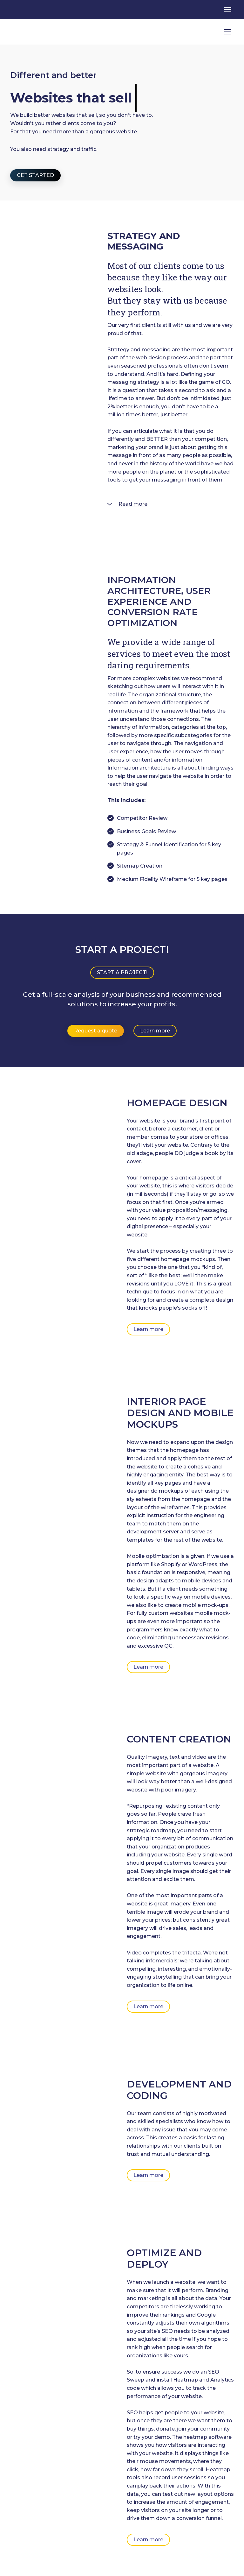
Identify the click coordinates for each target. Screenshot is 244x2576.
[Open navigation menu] (227, 9)
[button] (35, 175)
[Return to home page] (36, 31)
